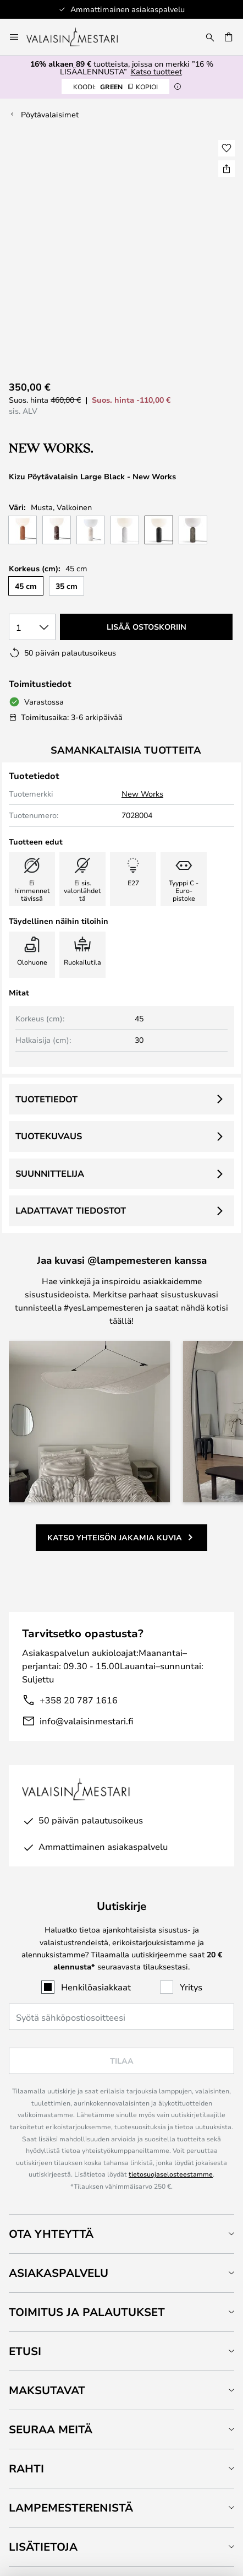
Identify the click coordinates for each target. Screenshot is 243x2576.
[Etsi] (210, 37)
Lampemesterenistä (71, 2507)
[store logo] (79, 37)
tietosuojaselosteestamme (171, 2173)
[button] (226, 148)
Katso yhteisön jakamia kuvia (114, 1537)
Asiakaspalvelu (58, 2272)
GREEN (115, 86)
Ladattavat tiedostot (70, 1210)
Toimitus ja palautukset (87, 2311)
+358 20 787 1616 (79, 1700)
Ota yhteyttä (51, 2233)
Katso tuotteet (156, 71)
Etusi (25, 2351)
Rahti (26, 2468)
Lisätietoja (43, 2546)
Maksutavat (47, 2390)
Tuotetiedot (46, 1099)
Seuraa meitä (50, 2429)
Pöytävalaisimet (50, 114)
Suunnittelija (49, 1173)
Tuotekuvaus (48, 1136)
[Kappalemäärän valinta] (32, 627)
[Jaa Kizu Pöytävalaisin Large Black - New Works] (226, 168)
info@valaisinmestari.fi (86, 1721)
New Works (142, 793)
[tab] (121, 2233)
